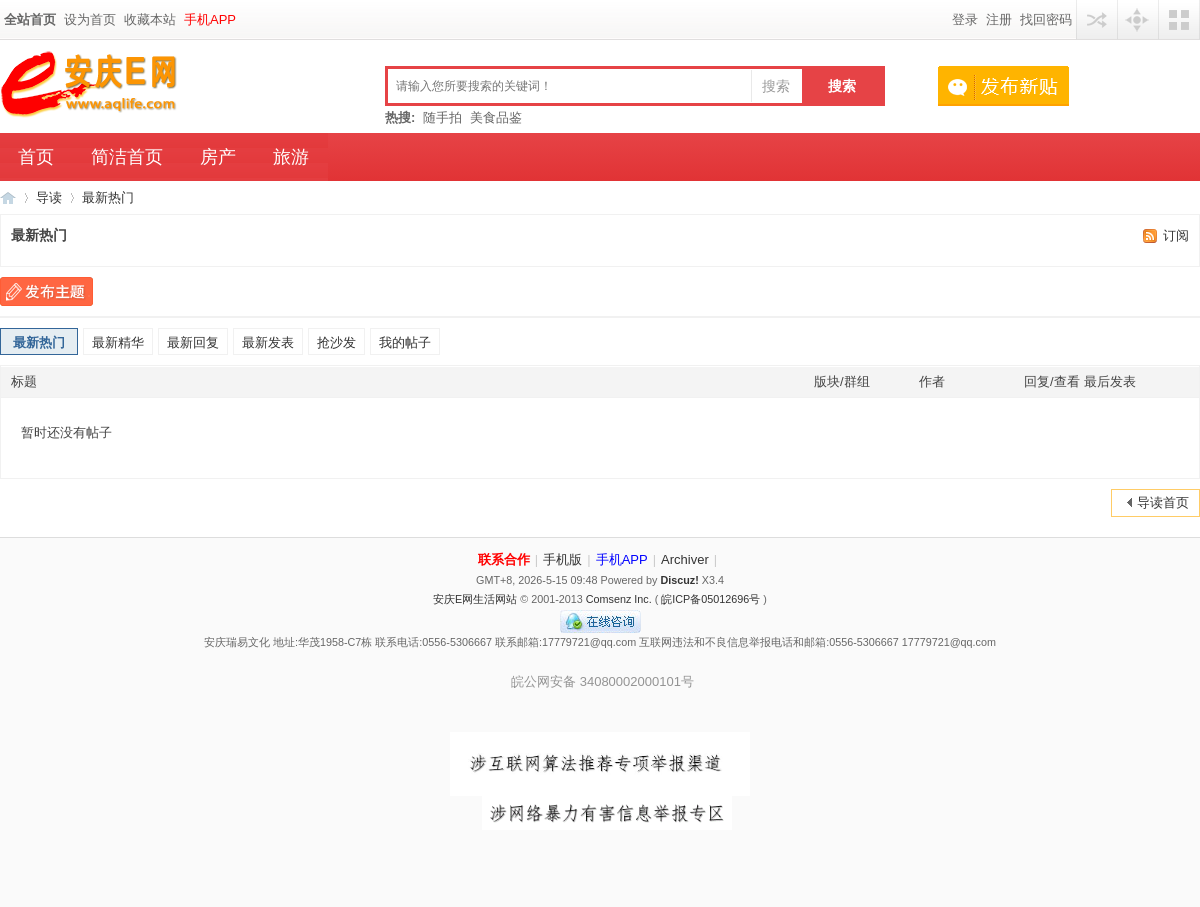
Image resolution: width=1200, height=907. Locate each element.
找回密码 (1046, 19)
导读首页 (1163, 502)
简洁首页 (127, 157)
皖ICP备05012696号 (710, 599)
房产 (218, 157)
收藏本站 (150, 19)
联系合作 (504, 559)
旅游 (291, 157)
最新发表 (268, 342)
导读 (49, 197)
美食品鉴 (496, 117)
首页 (36, 157)
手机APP (210, 19)
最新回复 (193, 342)
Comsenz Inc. (619, 599)
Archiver (685, 559)
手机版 (562, 559)
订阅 (1176, 235)
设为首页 (90, 19)
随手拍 (442, 117)
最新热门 (108, 197)
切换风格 (1179, 19)
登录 (965, 19)
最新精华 (118, 342)
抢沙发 (336, 342)
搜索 (776, 86)
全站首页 (30, 19)
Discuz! (679, 580)
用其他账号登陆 (1097, 19)
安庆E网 (8, 197)
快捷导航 (1138, 19)
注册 (999, 19)
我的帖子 (405, 342)
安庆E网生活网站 (475, 599)
